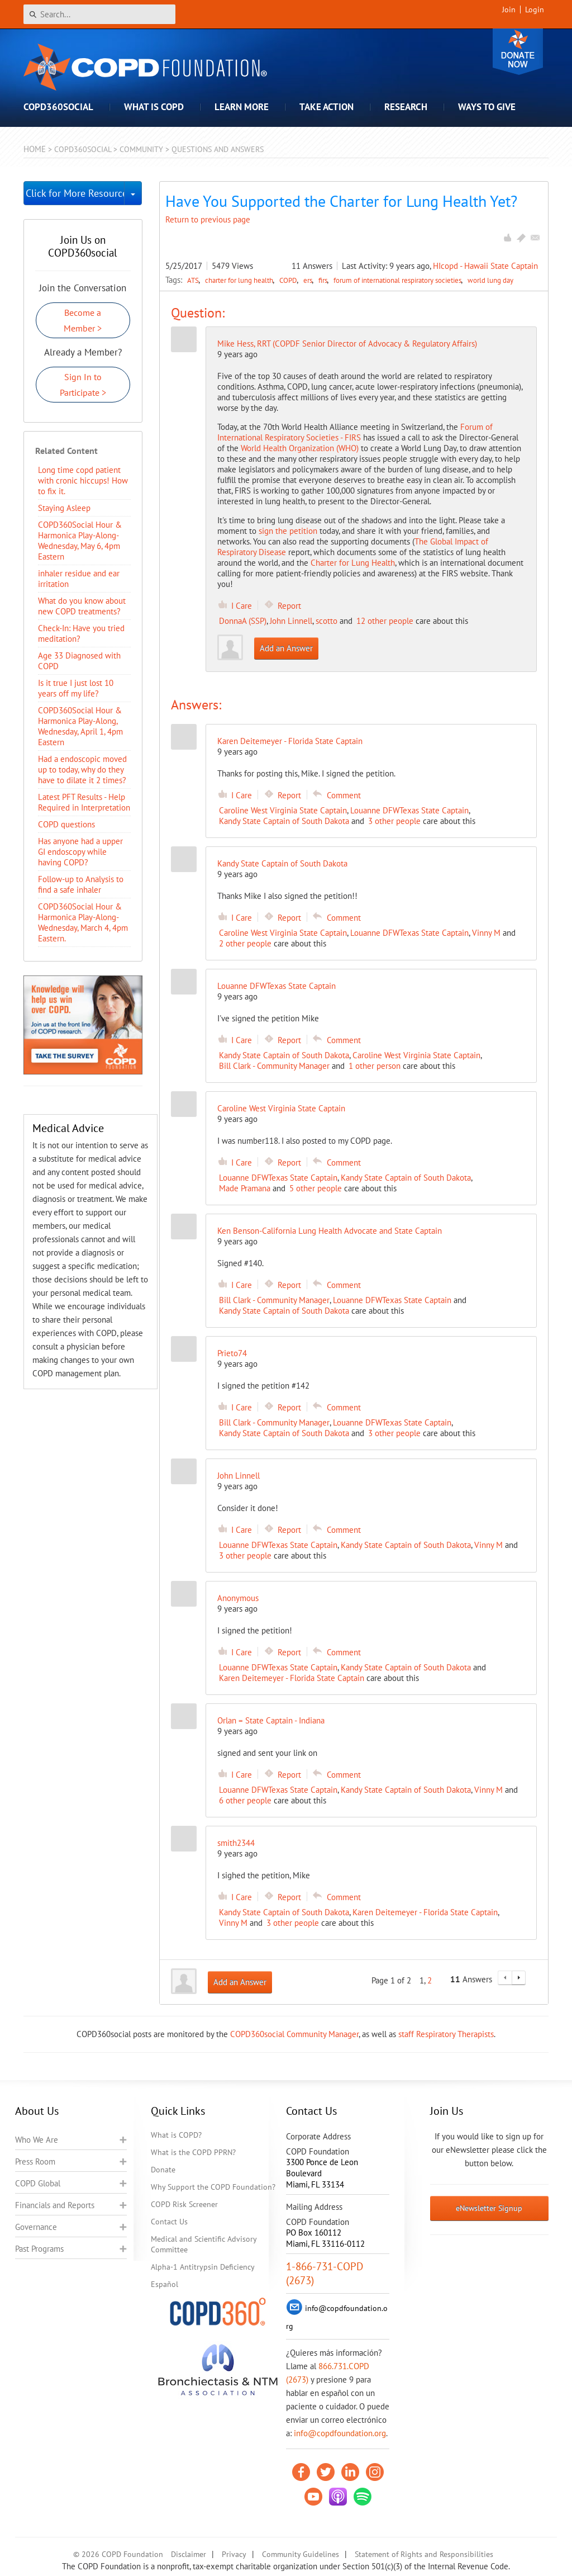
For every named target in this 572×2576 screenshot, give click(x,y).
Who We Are (36, 2139)
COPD (289, 280)
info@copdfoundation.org (340, 2433)
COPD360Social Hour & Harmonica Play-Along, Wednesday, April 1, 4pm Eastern (80, 726)
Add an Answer (286, 648)
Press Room (35, 2161)
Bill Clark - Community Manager (274, 1065)
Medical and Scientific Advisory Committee (203, 2244)
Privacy (234, 2554)
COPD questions (66, 824)
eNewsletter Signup (489, 2208)
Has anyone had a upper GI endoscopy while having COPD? (80, 852)
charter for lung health (240, 280)
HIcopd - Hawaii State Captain (485, 266)
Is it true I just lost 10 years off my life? (75, 688)
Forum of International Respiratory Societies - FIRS (355, 432)
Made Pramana (244, 1188)
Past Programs (39, 2248)
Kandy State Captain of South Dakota (284, 821)
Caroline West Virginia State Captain (283, 810)
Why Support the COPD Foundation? (213, 2187)
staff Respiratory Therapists (446, 2034)
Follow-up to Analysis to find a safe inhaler (80, 884)
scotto (326, 620)
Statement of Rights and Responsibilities (424, 2554)
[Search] (99, 14)
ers (308, 280)
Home (34, 149)
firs (323, 280)
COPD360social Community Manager (294, 2034)
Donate (518, 52)
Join (509, 9)
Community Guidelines (300, 2554)
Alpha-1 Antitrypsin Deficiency (203, 2267)
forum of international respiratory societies (398, 280)
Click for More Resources (75, 193)
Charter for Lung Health (353, 562)
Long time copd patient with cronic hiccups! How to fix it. (83, 480)
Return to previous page (207, 219)
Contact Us (169, 2222)
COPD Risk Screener (184, 2204)
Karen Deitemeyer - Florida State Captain (291, 1678)
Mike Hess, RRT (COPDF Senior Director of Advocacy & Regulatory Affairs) (347, 343)
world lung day (490, 280)
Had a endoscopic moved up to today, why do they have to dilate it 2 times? (82, 769)
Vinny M (486, 932)
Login (534, 9)
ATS (194, 280)
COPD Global (37, 2183)
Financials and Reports (54, 2205)
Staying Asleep (64, 508)
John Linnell (291, 620)
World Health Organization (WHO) (300, 448)
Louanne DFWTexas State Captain (409, 810)
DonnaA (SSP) (242, 620)
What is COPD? (176, 2135)
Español (164, 2284)
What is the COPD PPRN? (193, 2152)
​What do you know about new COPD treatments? (82, 606)
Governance (36, 2227)
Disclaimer (188, 2554)
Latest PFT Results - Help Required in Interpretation (84, 802)
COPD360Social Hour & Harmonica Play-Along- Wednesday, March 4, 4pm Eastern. (83, 922)
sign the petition (288, 530)
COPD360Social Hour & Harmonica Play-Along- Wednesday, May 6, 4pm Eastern (80, 540)
